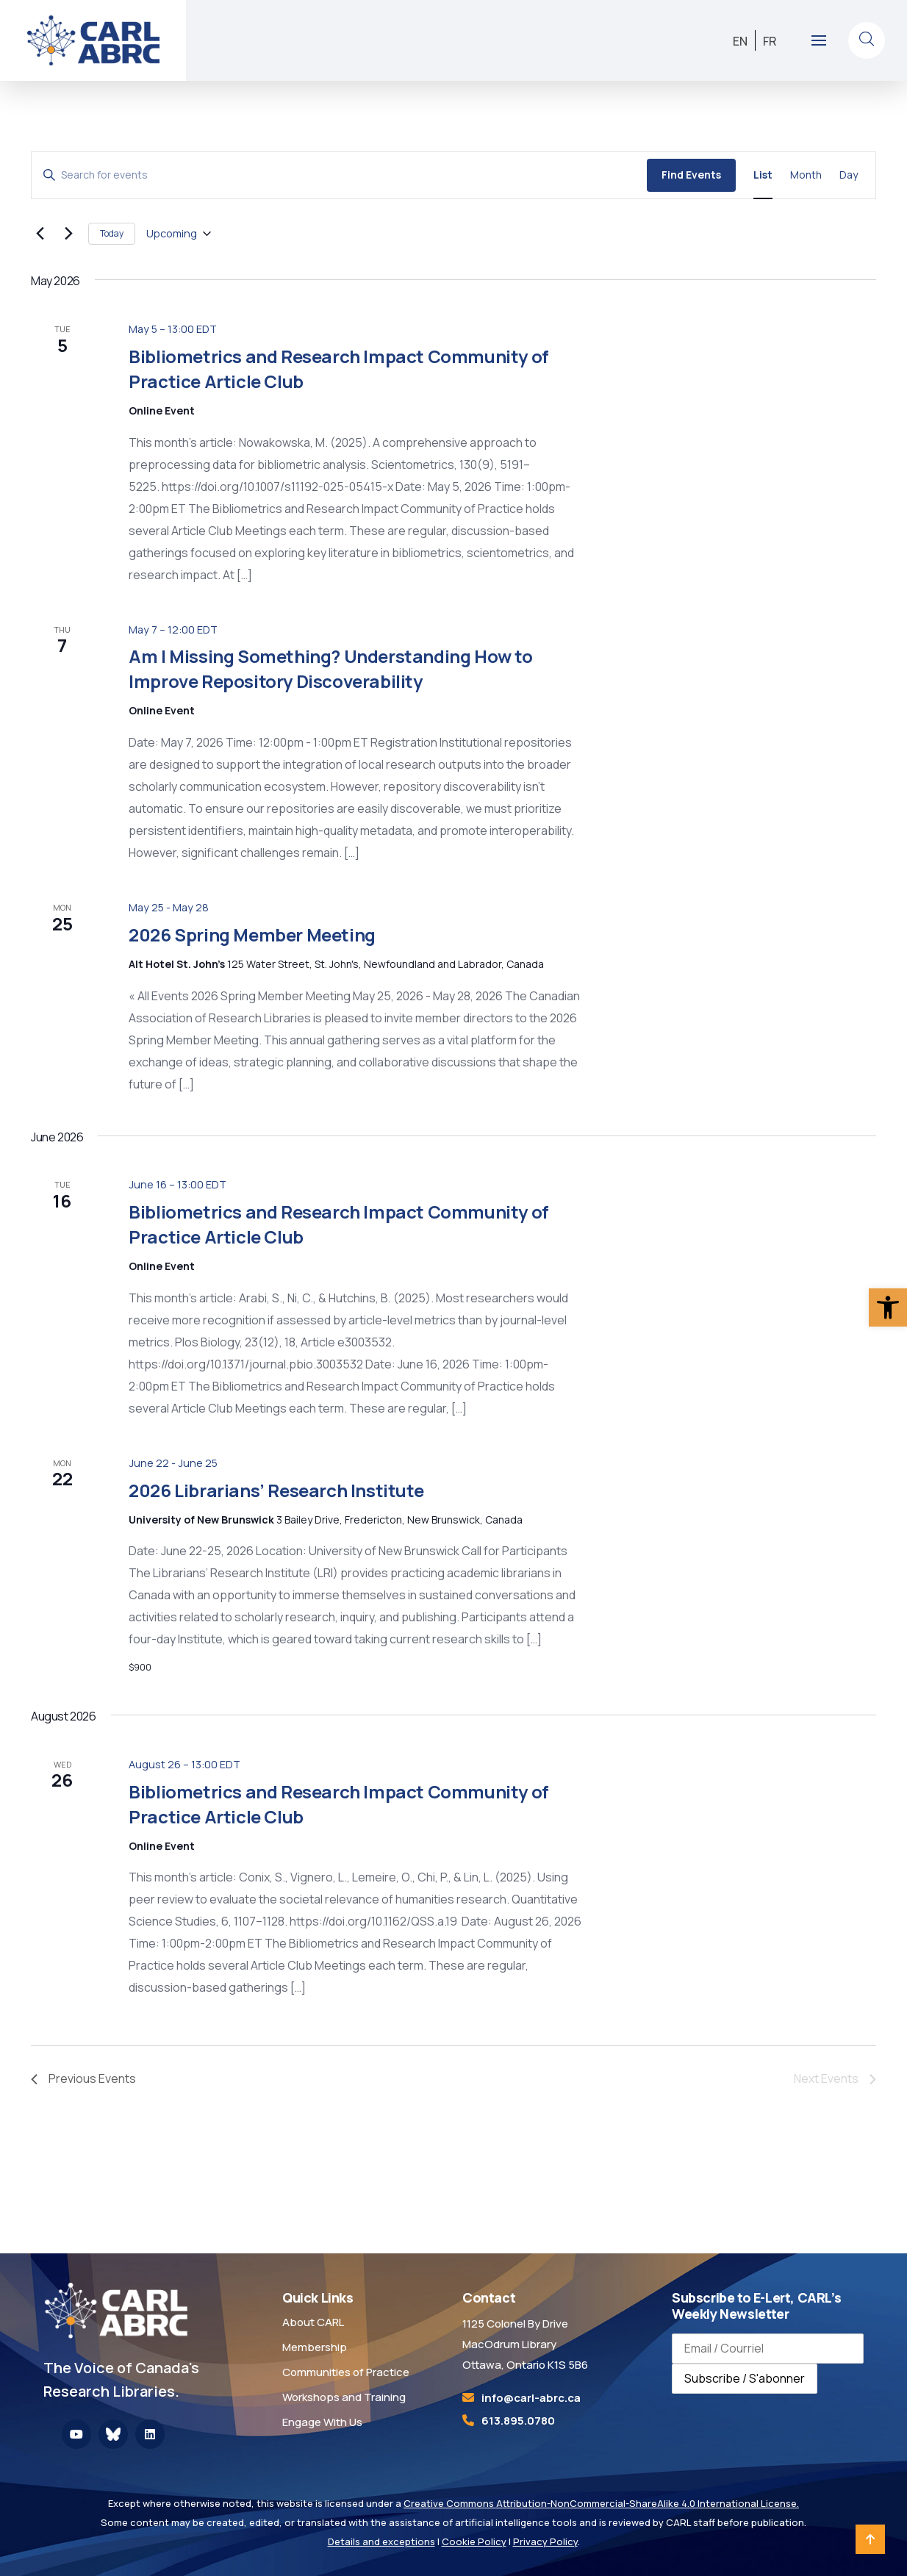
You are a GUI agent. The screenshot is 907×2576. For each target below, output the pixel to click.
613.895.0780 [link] (518, 2420)
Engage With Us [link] (322, 2422)
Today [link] (111, 233)
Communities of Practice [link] (345, 2372)
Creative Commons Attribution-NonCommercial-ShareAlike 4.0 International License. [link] (601, 2503)
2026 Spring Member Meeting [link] (252, 934)
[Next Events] (68, 234)
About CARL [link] (313, 2322)
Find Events (691, 175)
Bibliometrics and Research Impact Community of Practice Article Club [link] (339, 368)
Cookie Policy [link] (474, 2541)
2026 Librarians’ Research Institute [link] (276, 1490)
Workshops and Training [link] (344, 2397)
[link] (888, 1307)
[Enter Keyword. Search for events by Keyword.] (339, 175)
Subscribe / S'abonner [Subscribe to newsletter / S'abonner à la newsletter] (744, 2378)
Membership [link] (314, 2347)
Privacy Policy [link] (545, 2541)
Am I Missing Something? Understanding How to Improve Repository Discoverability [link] (330, 668)
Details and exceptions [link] (381, 2541)
